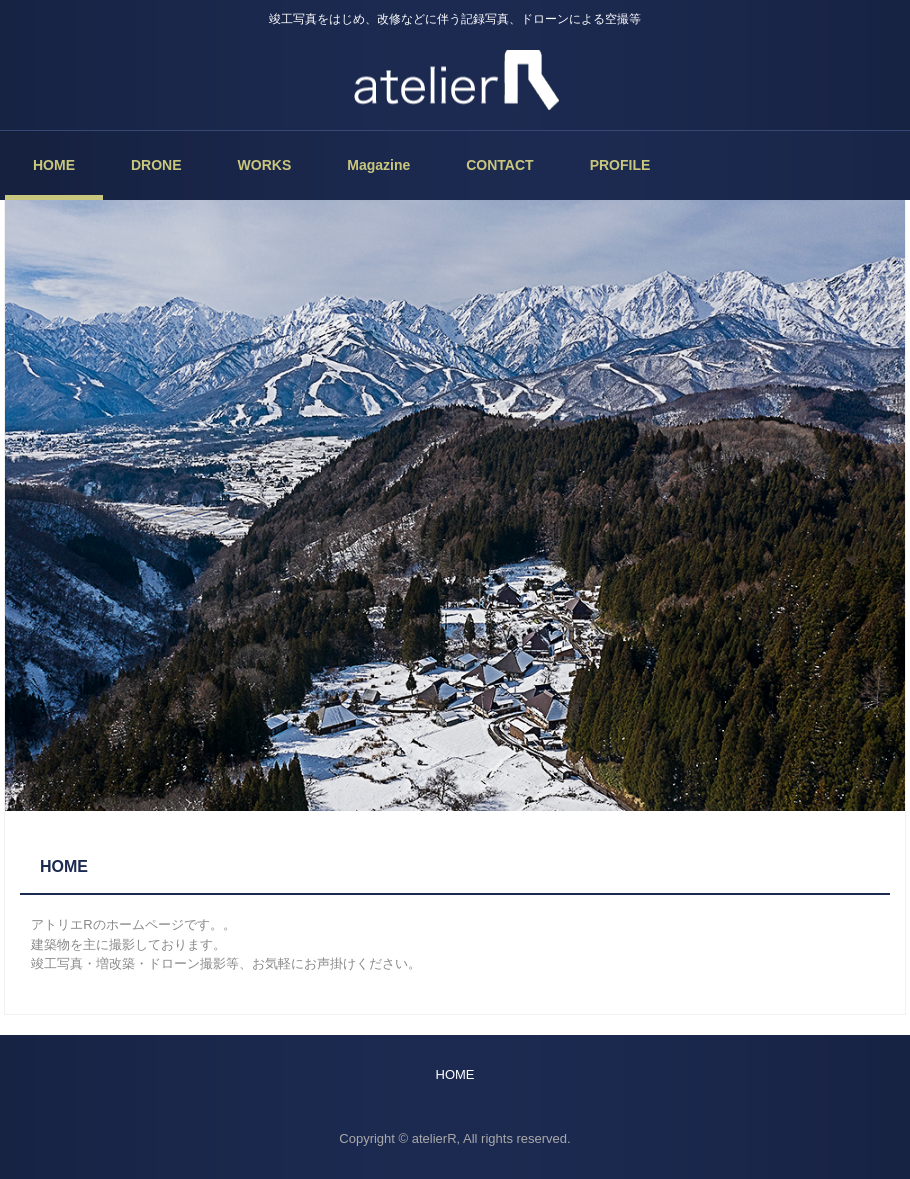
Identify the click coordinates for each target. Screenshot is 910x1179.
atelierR (455, 80)
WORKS (265, 165)
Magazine (378, 165)
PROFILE (620, 165)
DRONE (156, 165)
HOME (54, 165)
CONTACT (499, 165)
